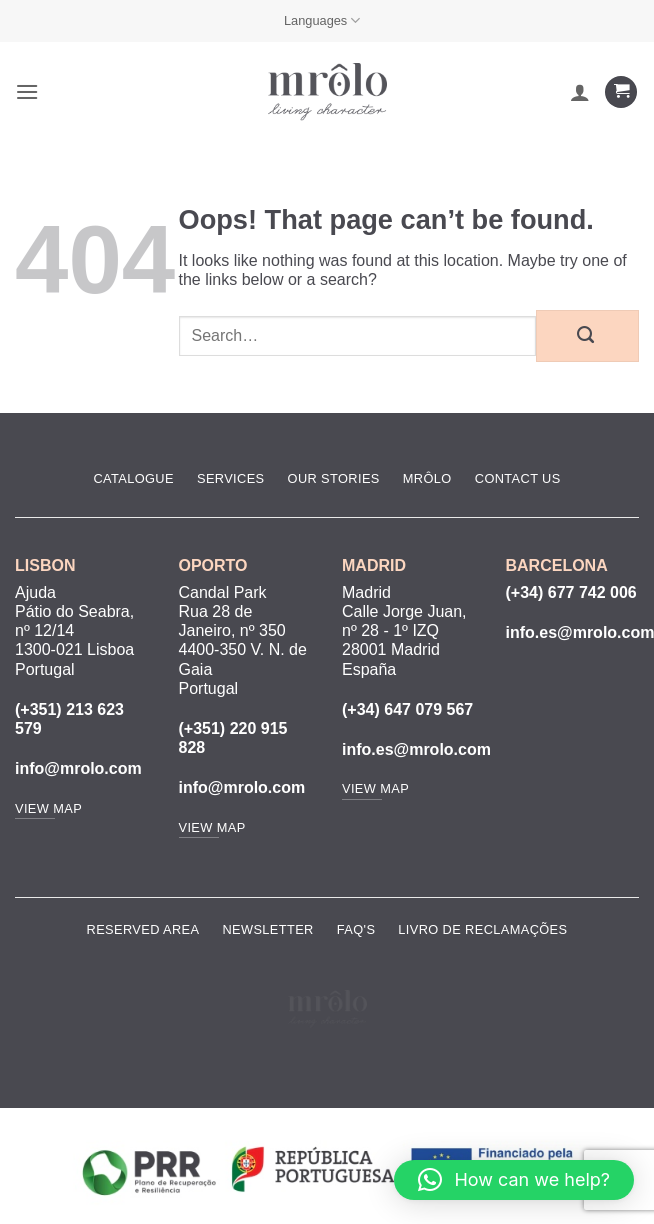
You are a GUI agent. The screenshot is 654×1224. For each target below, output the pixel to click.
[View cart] (621, 92)
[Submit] (587, 336)
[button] (27, 91)
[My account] (580, 92)
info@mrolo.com (78, 768)
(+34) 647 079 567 (407, 709)
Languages (322, 20)
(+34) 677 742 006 (571, 592)
